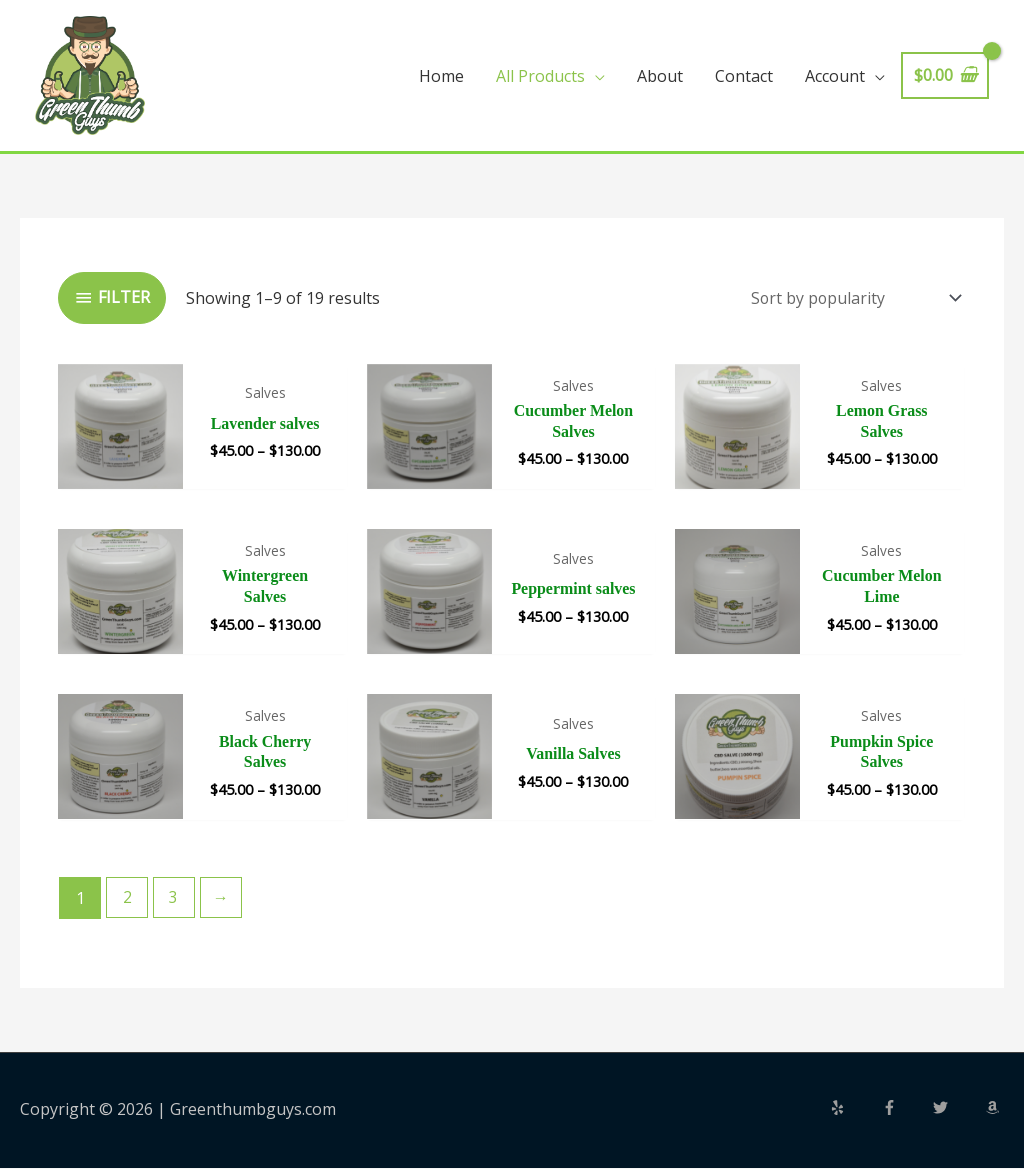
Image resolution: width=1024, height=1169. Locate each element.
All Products (540, 76)
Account (835, 76)
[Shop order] (850, 298)
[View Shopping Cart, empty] (945, 75)
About (660, 76)
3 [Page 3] (174, 898)
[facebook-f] (906, 1108)
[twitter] (957, 1108)
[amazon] (995, 1108)
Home (441, 76)
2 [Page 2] (127, 898)
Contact (744, 76)
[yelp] (854, 1108)
